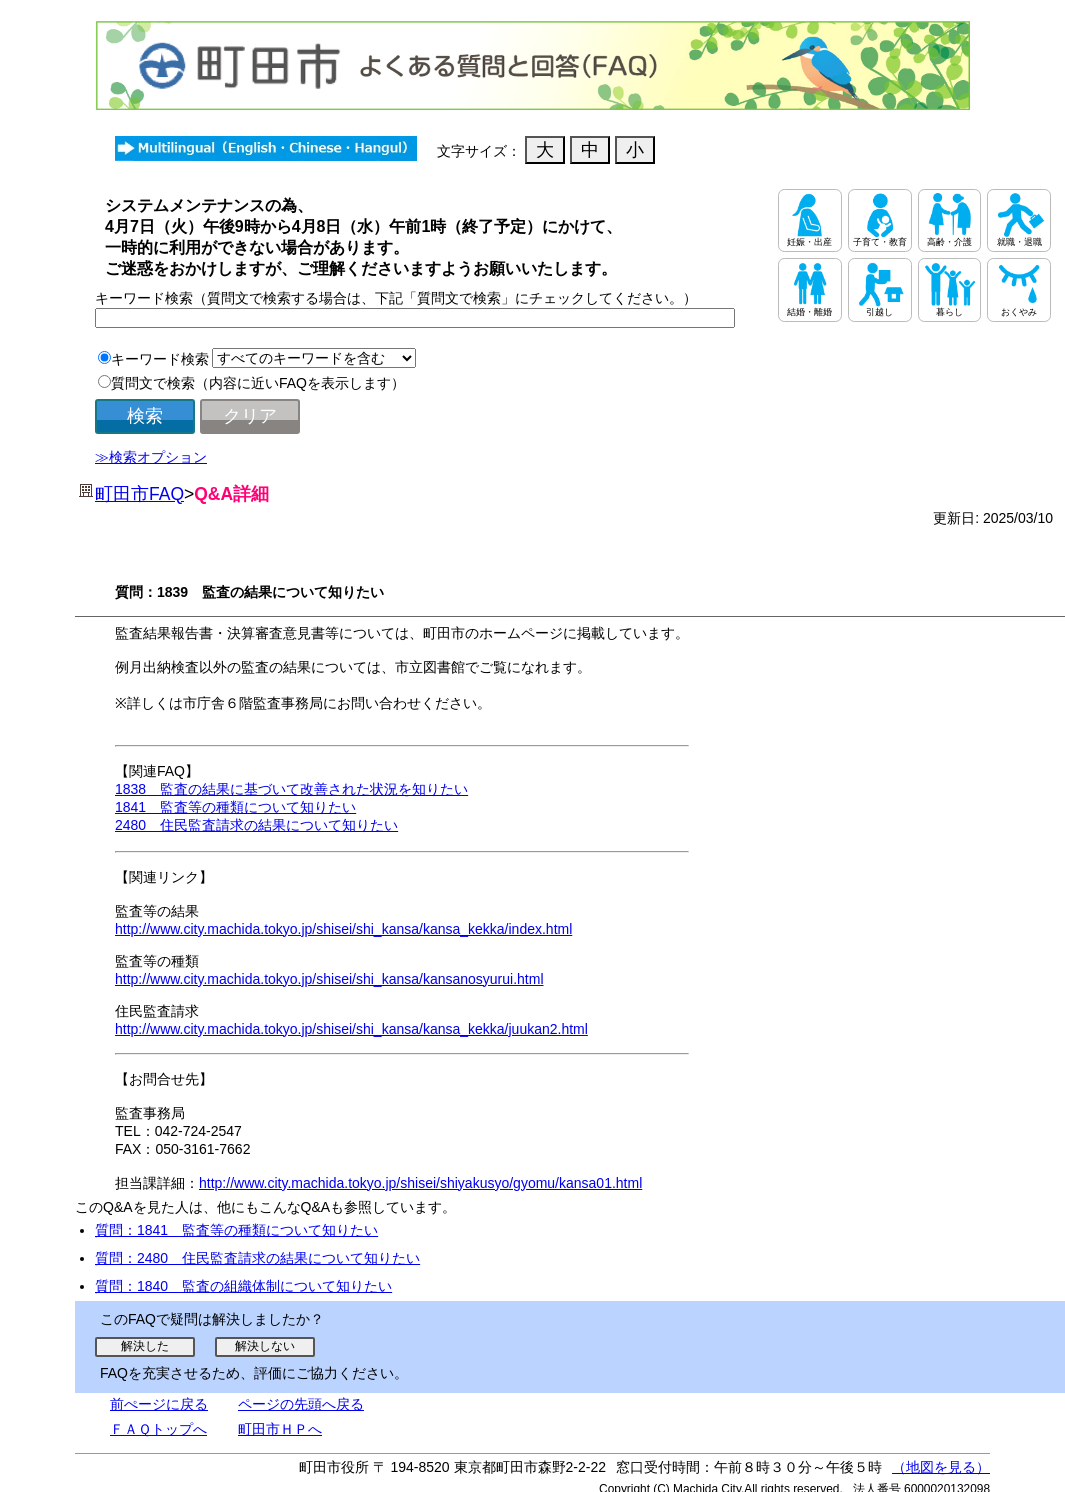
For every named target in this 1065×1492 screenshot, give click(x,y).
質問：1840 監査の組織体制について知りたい (243, 1286)
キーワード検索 (160, 359)
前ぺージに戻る (159, 1404)
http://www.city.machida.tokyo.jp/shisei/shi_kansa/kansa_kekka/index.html (343, 929)
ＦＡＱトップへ (158, 1429)
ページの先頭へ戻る (301, 1404)
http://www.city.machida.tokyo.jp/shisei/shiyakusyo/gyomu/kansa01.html (420, 1183)
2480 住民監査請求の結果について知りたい (256, 825)
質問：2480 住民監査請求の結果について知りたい (257, 1258)
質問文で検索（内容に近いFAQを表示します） (258, 383)
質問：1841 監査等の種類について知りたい (236, 1230)
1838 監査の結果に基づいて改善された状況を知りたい (291, 789)
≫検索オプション (151, 457)
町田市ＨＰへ (280, 1429)
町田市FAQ (139, 494)
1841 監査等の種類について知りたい (235, 807)
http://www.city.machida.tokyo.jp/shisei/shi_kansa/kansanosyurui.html (329, 979)
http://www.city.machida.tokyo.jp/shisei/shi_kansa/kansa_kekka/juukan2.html (351, 1029)
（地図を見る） (941, 1467)
